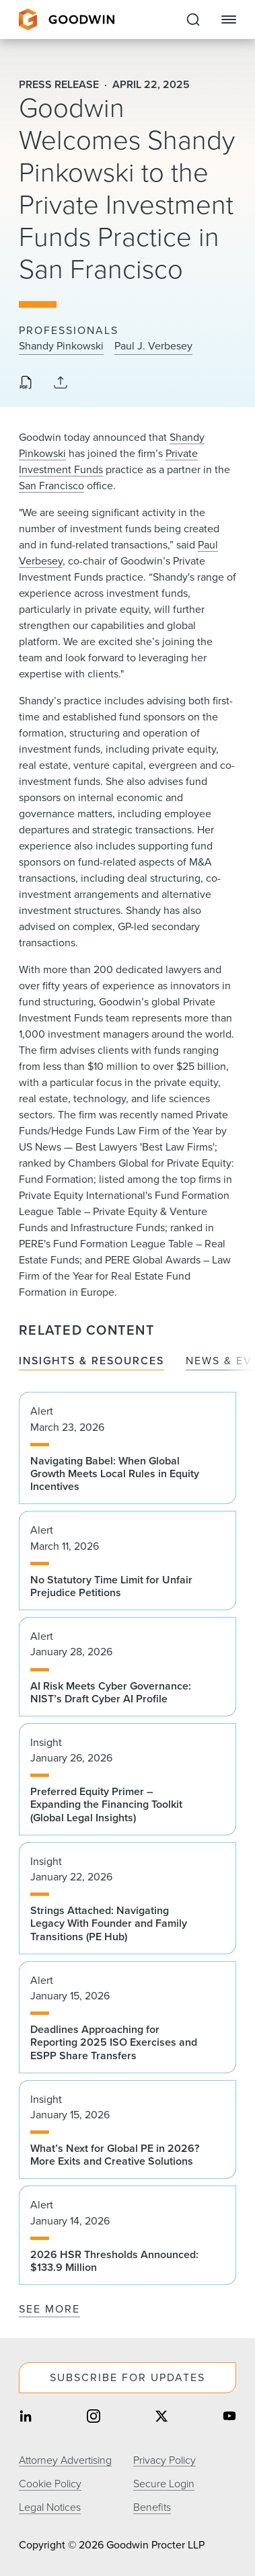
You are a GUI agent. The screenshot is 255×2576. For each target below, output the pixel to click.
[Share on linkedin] (25, 2417)
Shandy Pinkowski (61, 346)
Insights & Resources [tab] (91, 1361)
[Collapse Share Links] (60, 383)
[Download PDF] (25, 384)
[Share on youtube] (229, 2417)
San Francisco (51, 485)
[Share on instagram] (93, 2417)
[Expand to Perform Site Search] (193, 19)
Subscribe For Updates (127, 2377)
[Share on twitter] (161, 2417)
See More (49, 2309)
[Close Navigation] (228, 19)
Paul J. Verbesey (153, 346)
